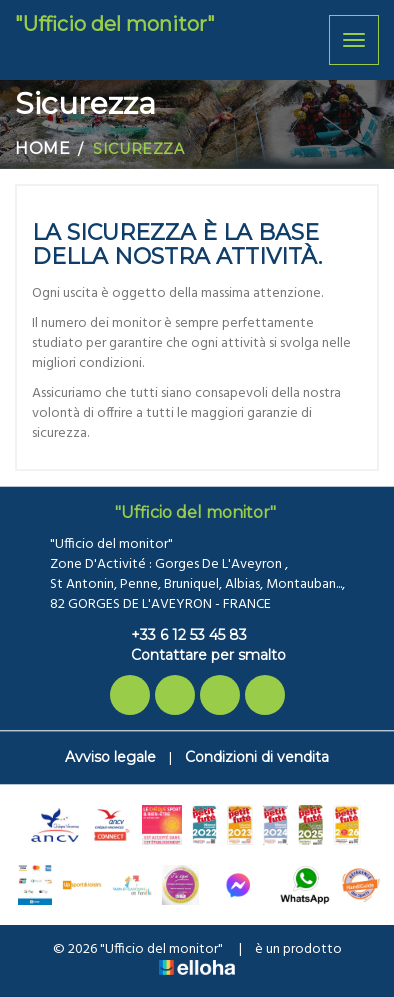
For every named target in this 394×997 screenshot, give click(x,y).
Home (42, 148)
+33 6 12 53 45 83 (177, 635)
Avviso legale (110, 757)
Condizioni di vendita (257, 757)
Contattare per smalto (197, 655)
